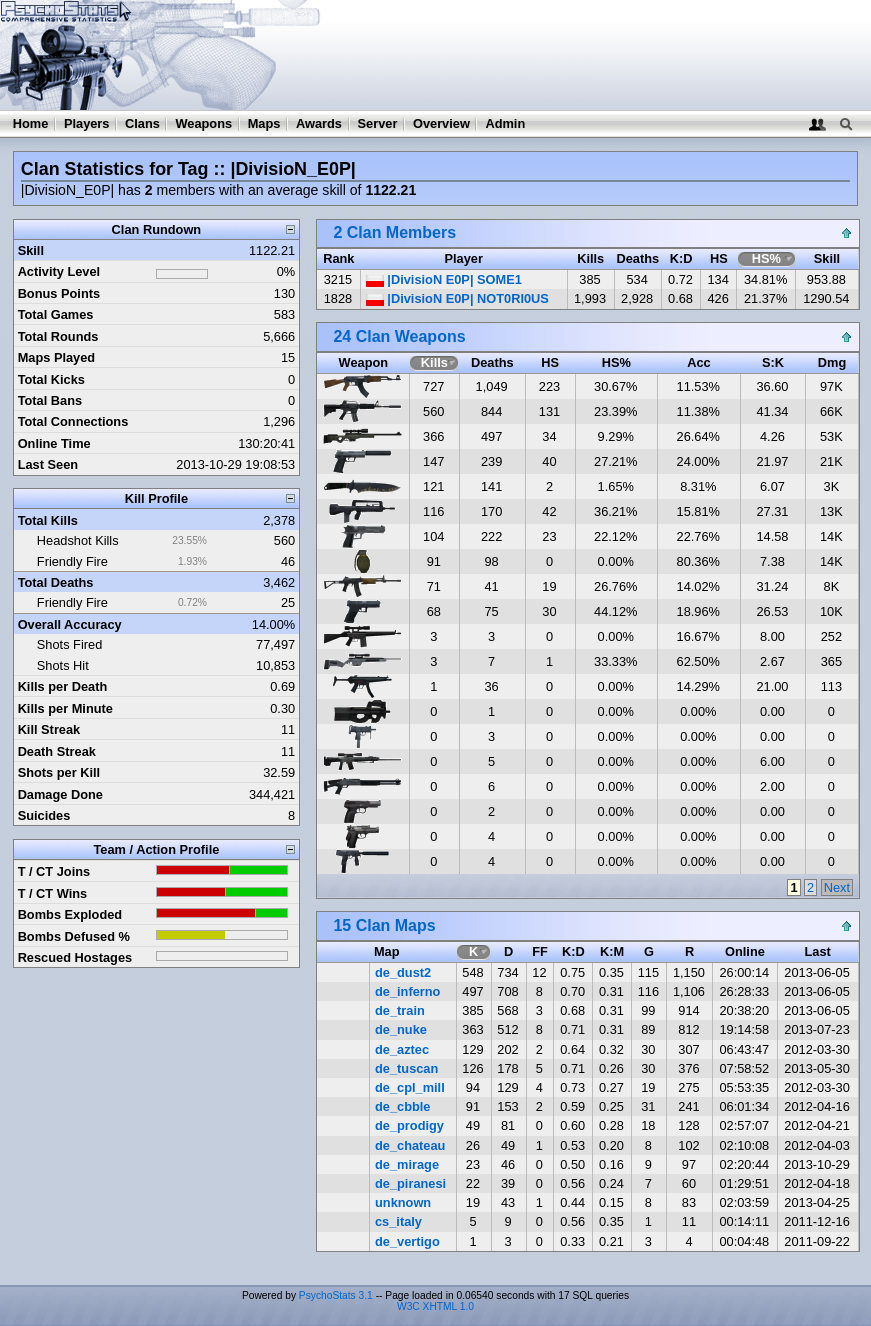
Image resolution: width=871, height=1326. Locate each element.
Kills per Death (63, 686)
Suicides (44, 815)
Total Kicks (51, 379)
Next (837, 887)
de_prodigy (409, 1125)
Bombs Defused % (74, 936)
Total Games (56, 314)
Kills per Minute (65, 708)
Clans (142, 123)
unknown (403, 1202)
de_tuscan (406, 1068)
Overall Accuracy (70, 624)
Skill (31, 250)
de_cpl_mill (410, 1087)
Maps (264, 123)
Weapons (203, 123)
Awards (319, 123)
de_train (400, 1010)
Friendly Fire (72, 561)
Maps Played (57, 357)
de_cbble (402, 1106)
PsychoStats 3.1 (336, 1295)
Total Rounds (58, 336)
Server (378, 123)
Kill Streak (49, 729)
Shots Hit (63, 665)
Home (31, 123)
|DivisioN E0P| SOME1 (444, 279)
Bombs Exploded (70, 914)
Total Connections (73, 421)
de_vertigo (407, 1241)
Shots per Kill (59, 772)
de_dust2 (403, 972)
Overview (441, 123)
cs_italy (398, 1221)
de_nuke (401, 1029)
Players (87, 123)
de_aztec (402, 1049)
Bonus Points (59, 293)
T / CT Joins (54, 871)
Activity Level (59, 271)
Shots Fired (69, 644)
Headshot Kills (78, 540)
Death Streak (57, 751)
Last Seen (48, 464)
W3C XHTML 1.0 (435, 1306)
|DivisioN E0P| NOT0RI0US (457, 298)
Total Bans (50, 400)
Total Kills (48, 520)
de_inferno (407, 991)
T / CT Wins (53, 893)
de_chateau (410, 1145)
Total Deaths (56, 582)
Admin (505, 123)
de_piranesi (410, 1183)
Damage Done (60, 794)
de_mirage (407, 1164)
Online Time (54, 443)
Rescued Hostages (75, 957)
